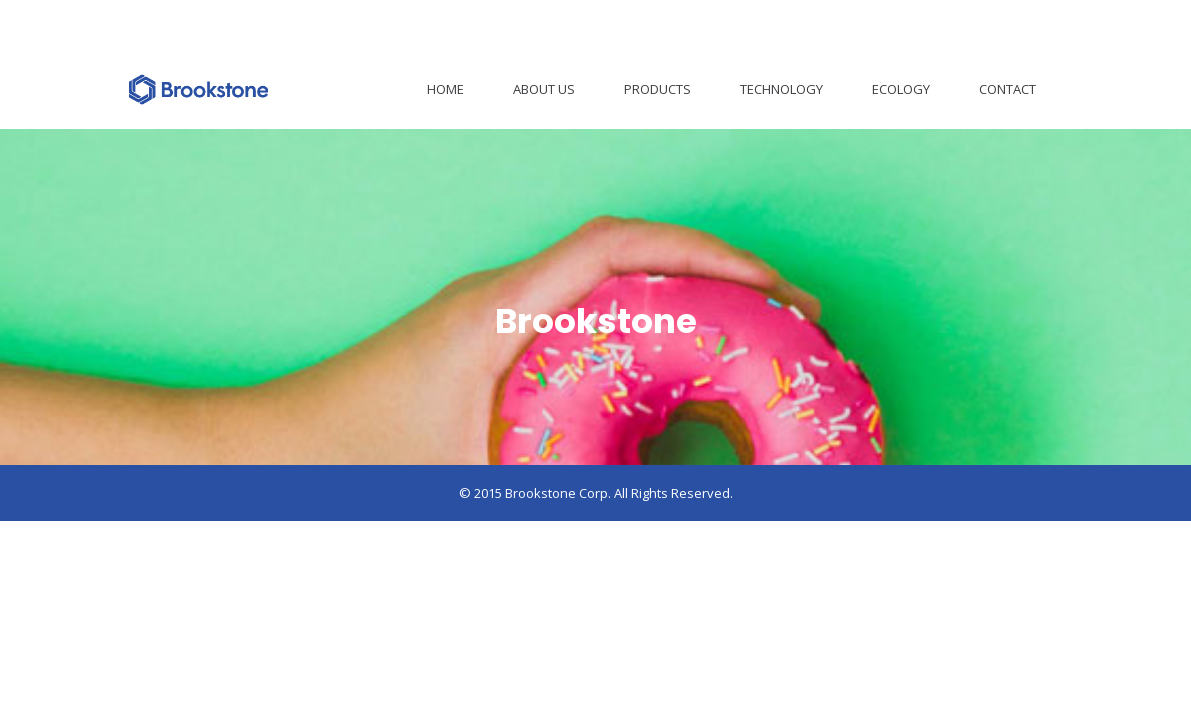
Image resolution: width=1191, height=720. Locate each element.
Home (445, 89)
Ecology (901, 89)
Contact (1007, 89)
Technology (781, 89)
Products (657, 89)
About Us (544, 89)
